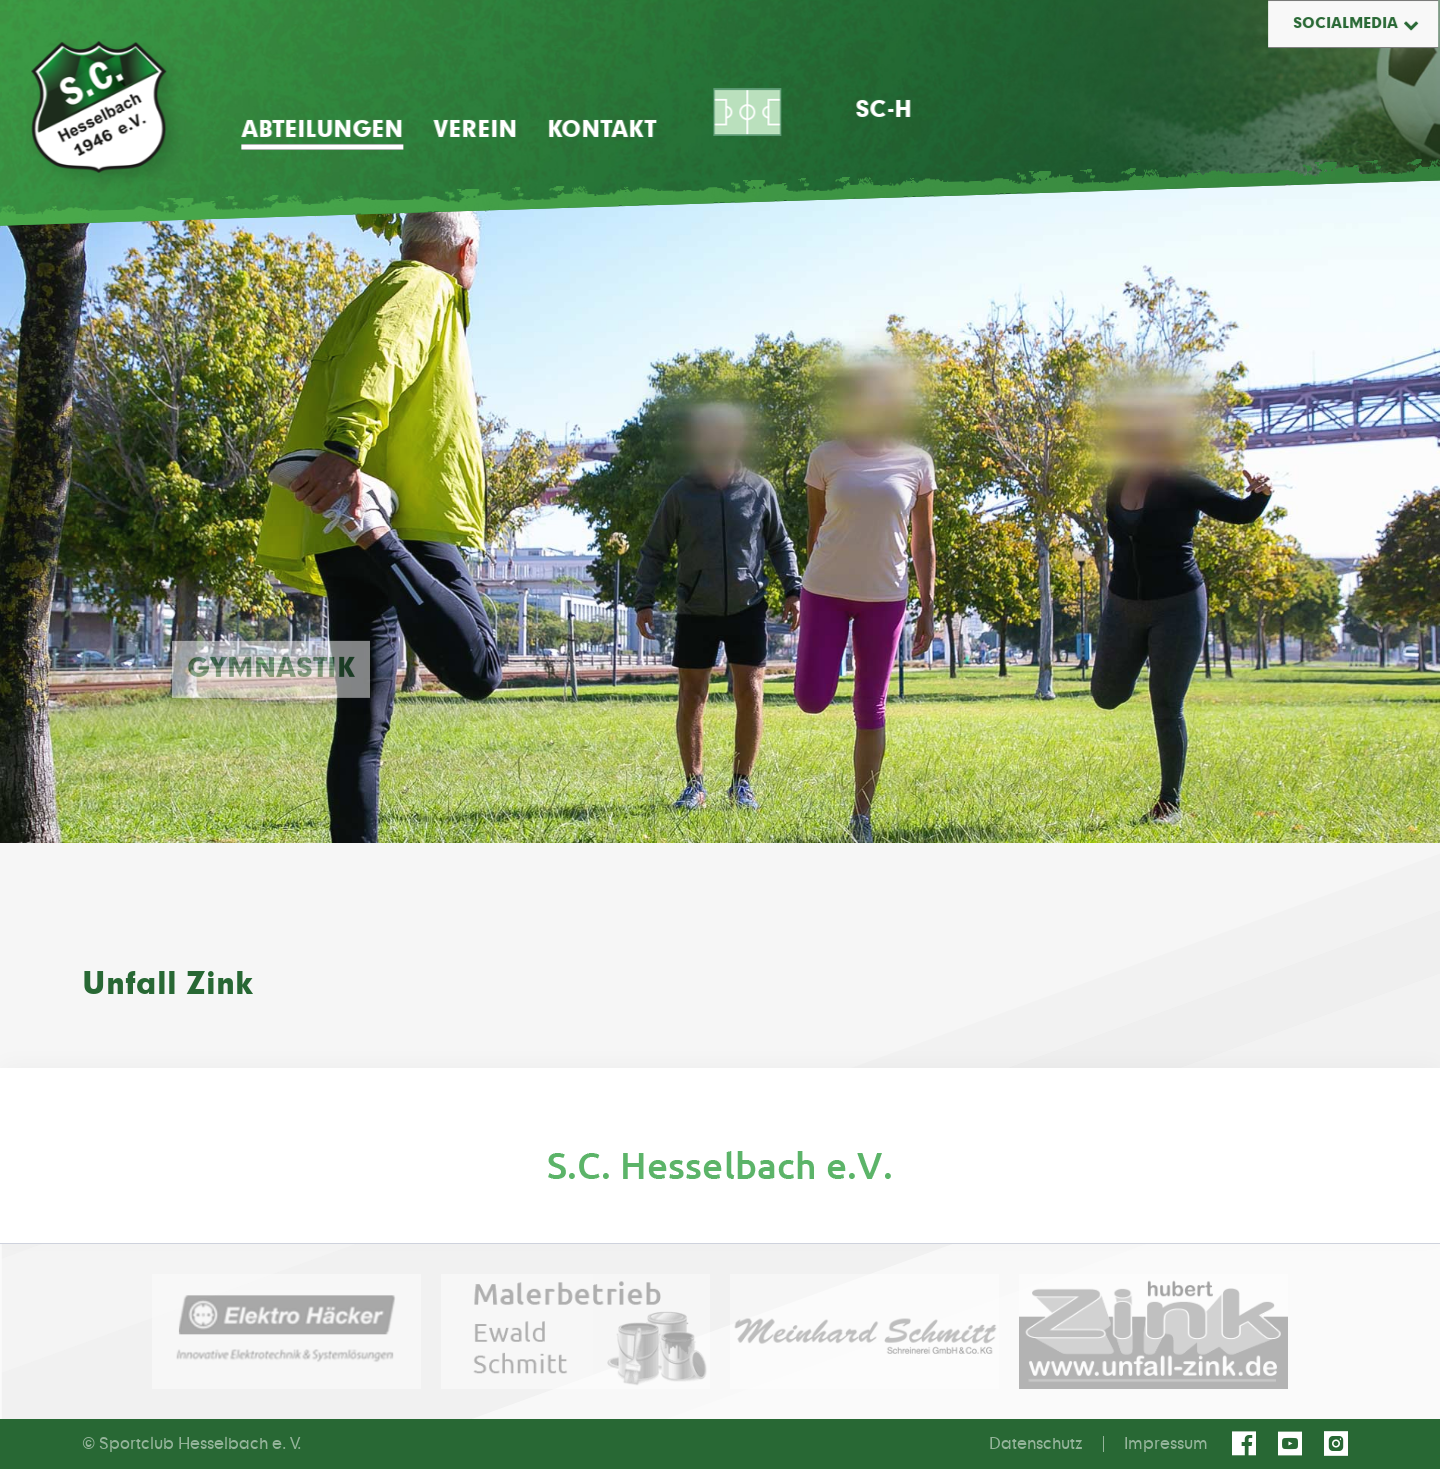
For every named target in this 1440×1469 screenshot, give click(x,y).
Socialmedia (1345, 24)
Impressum (1166, 1444)
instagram (1339, 1444)
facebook (1247, 1444)
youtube (1293, 1444)
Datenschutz (1036, 1444)
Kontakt (601, 130)
